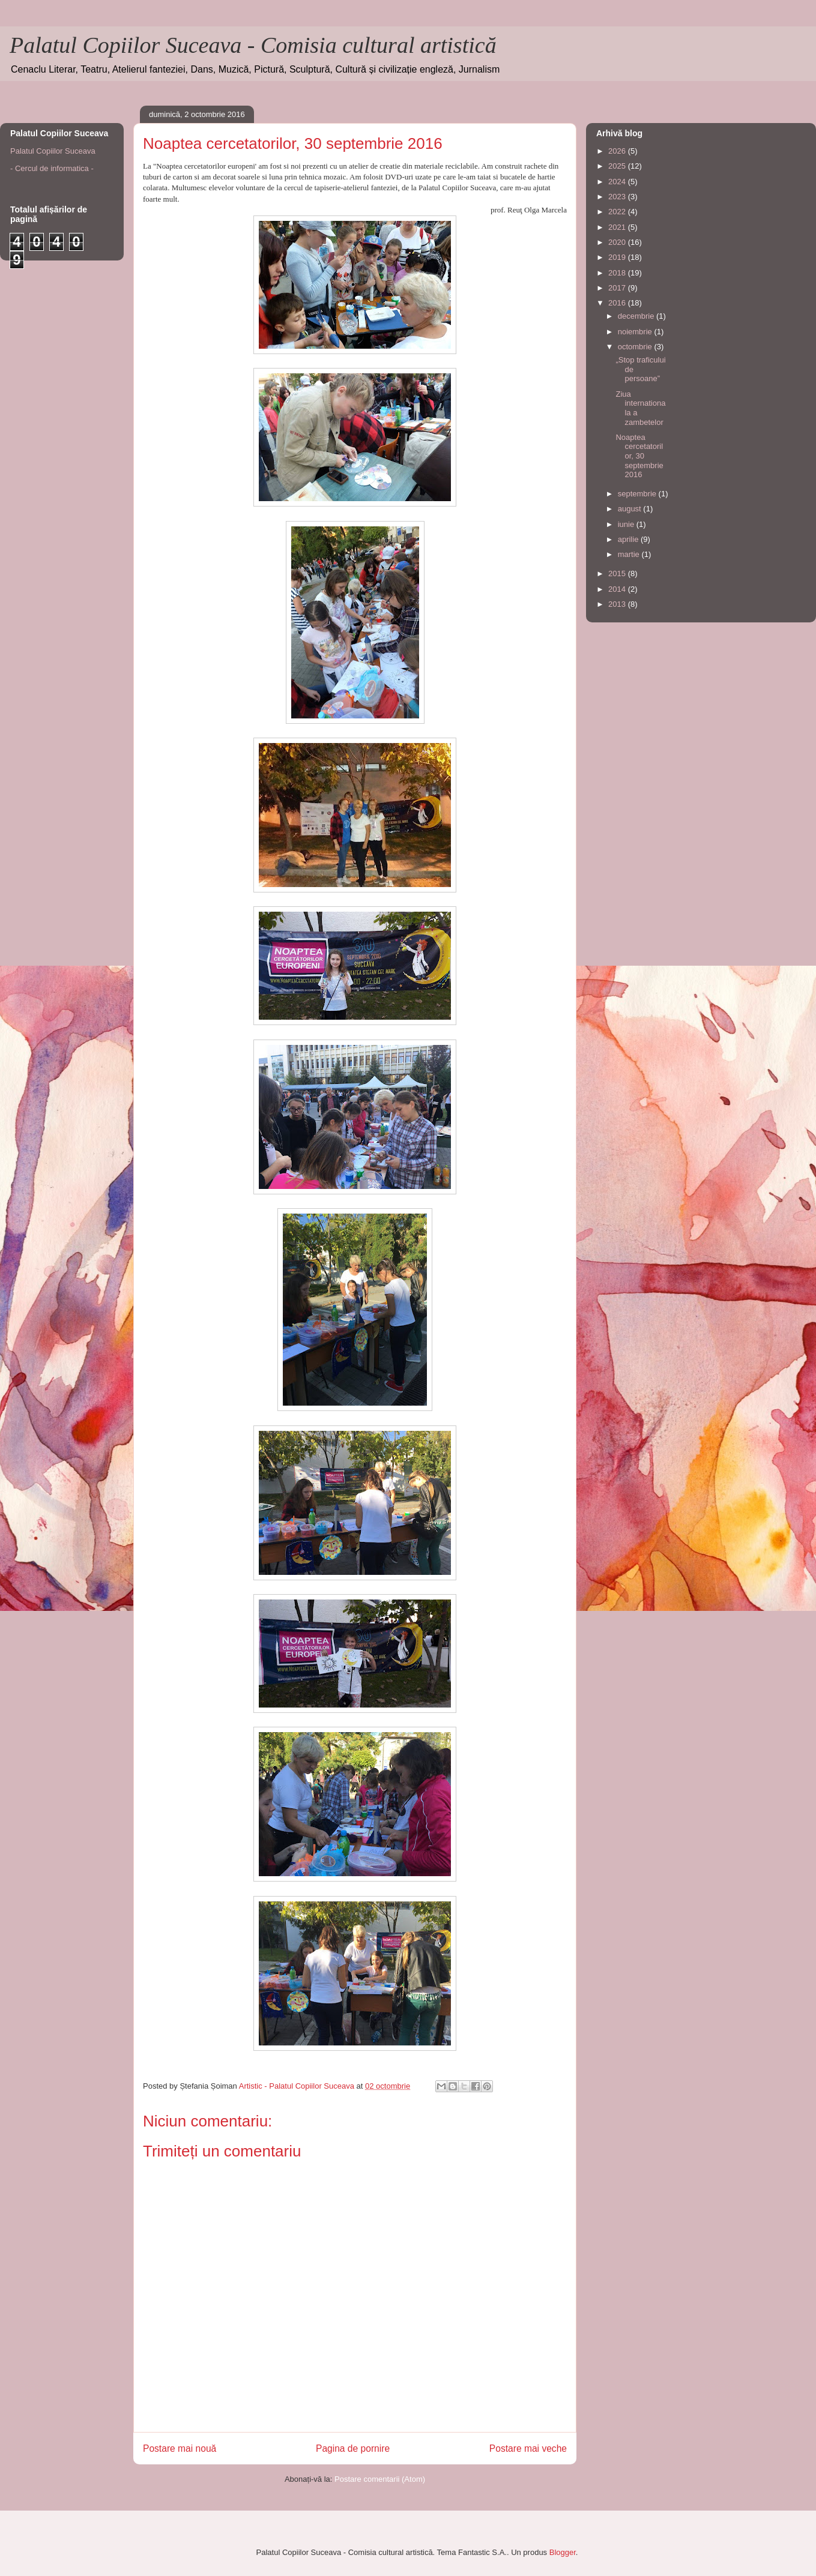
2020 (618, 242)
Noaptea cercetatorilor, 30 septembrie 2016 (639, 456)
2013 (618, 604)
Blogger (562, 2552)
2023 (618, 196)
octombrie (636, 346)
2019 (618, 257)
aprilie (629, 539)
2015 (618, 573)
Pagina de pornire (353, 2448)
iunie (627, 524)
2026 (618, 150)
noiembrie (636, 331)
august (631, 508)
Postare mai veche (528, 2448)
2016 (618, 302)
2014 (618, 589)
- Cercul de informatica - (52, 168)
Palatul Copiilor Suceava (52, 150)
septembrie (638, 493)
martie (630, 554)
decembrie (637, 315)
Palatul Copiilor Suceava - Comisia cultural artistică (253, 45)
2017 (618, 287)
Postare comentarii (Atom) (379, 2479)
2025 (618, 165)
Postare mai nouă (179, 2448)
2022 (618, 211)
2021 (618, 227)
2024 (618, 181)
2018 (618, 272)
